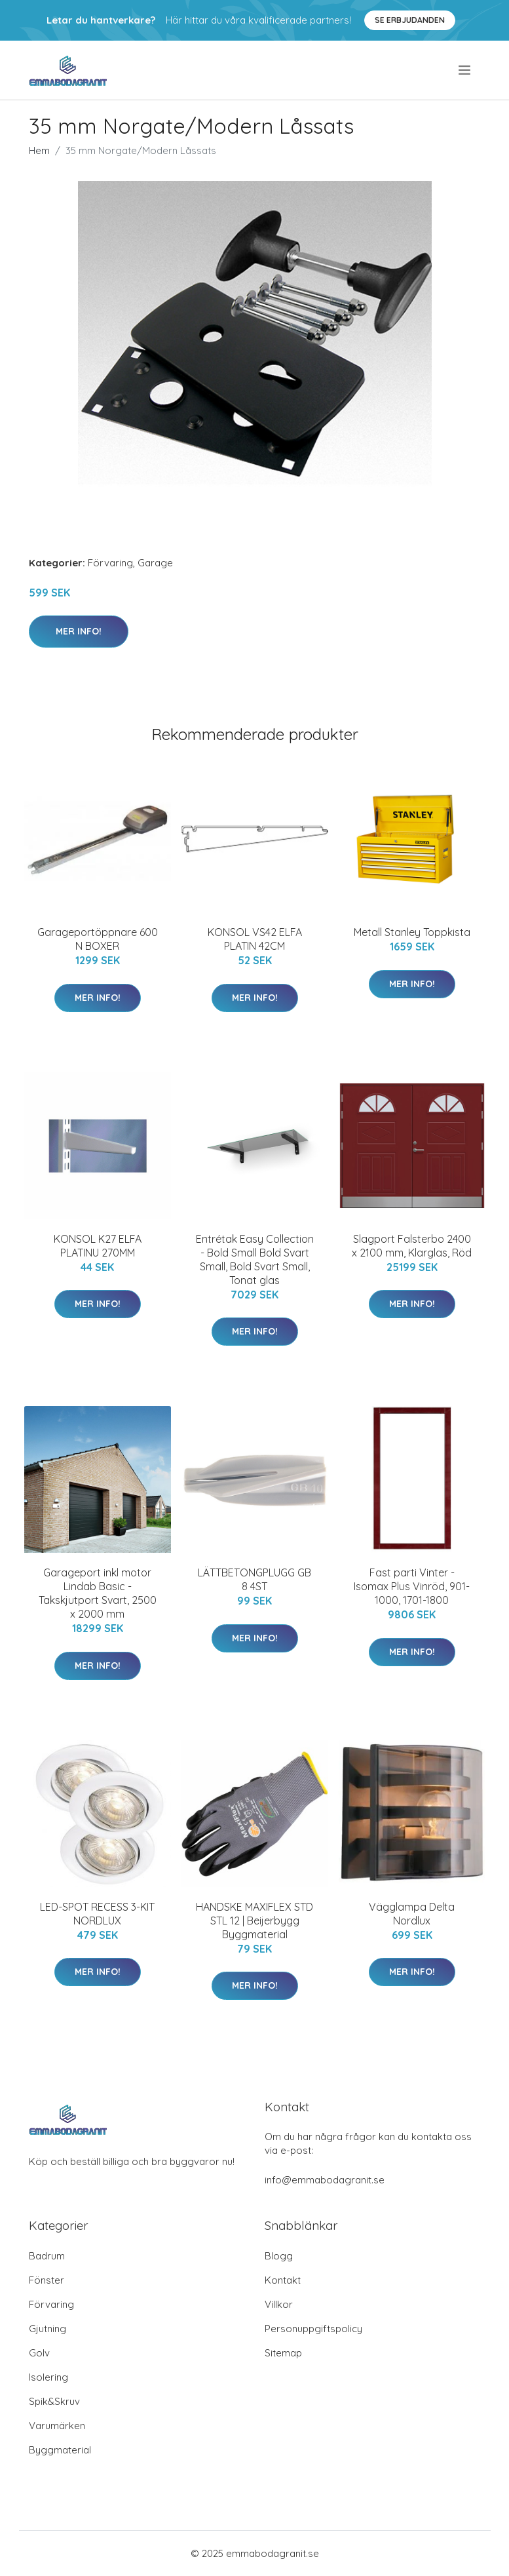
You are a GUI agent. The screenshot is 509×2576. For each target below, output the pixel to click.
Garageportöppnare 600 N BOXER (97, 939)
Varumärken (57, 2425)
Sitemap (283, 2353)
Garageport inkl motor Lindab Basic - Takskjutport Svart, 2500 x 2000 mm (98, 1593)
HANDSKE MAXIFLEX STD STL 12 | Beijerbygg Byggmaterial (254, 1920)
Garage (155, 562)
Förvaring (110, 562)
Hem (39, 150)
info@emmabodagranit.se (325, 2180)
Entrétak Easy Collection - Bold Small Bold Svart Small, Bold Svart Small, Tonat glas (255, 1259)
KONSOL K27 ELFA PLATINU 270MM (97, 1245)
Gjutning (47, 2328)
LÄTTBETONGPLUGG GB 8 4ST (254, 1579)
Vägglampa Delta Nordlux (412, 1913)
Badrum (47, 2256)
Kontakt (283, 2280)
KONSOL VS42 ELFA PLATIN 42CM (255, 939)
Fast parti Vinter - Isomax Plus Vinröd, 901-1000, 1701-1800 (412, 1586)
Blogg (279, 2256)
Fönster (46, 2280)
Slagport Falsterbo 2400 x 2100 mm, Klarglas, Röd (412, 1245)
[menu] (465, 70)
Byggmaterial (60, 2450)
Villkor (279, 2304)
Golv (39, 2353)
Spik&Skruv (54, 2401)
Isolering (48, 2377)
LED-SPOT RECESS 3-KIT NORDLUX (97, 1913)
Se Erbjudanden (410, 20)
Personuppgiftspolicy (313, 2328)
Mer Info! (79, 631)
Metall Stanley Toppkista (412, 932)
